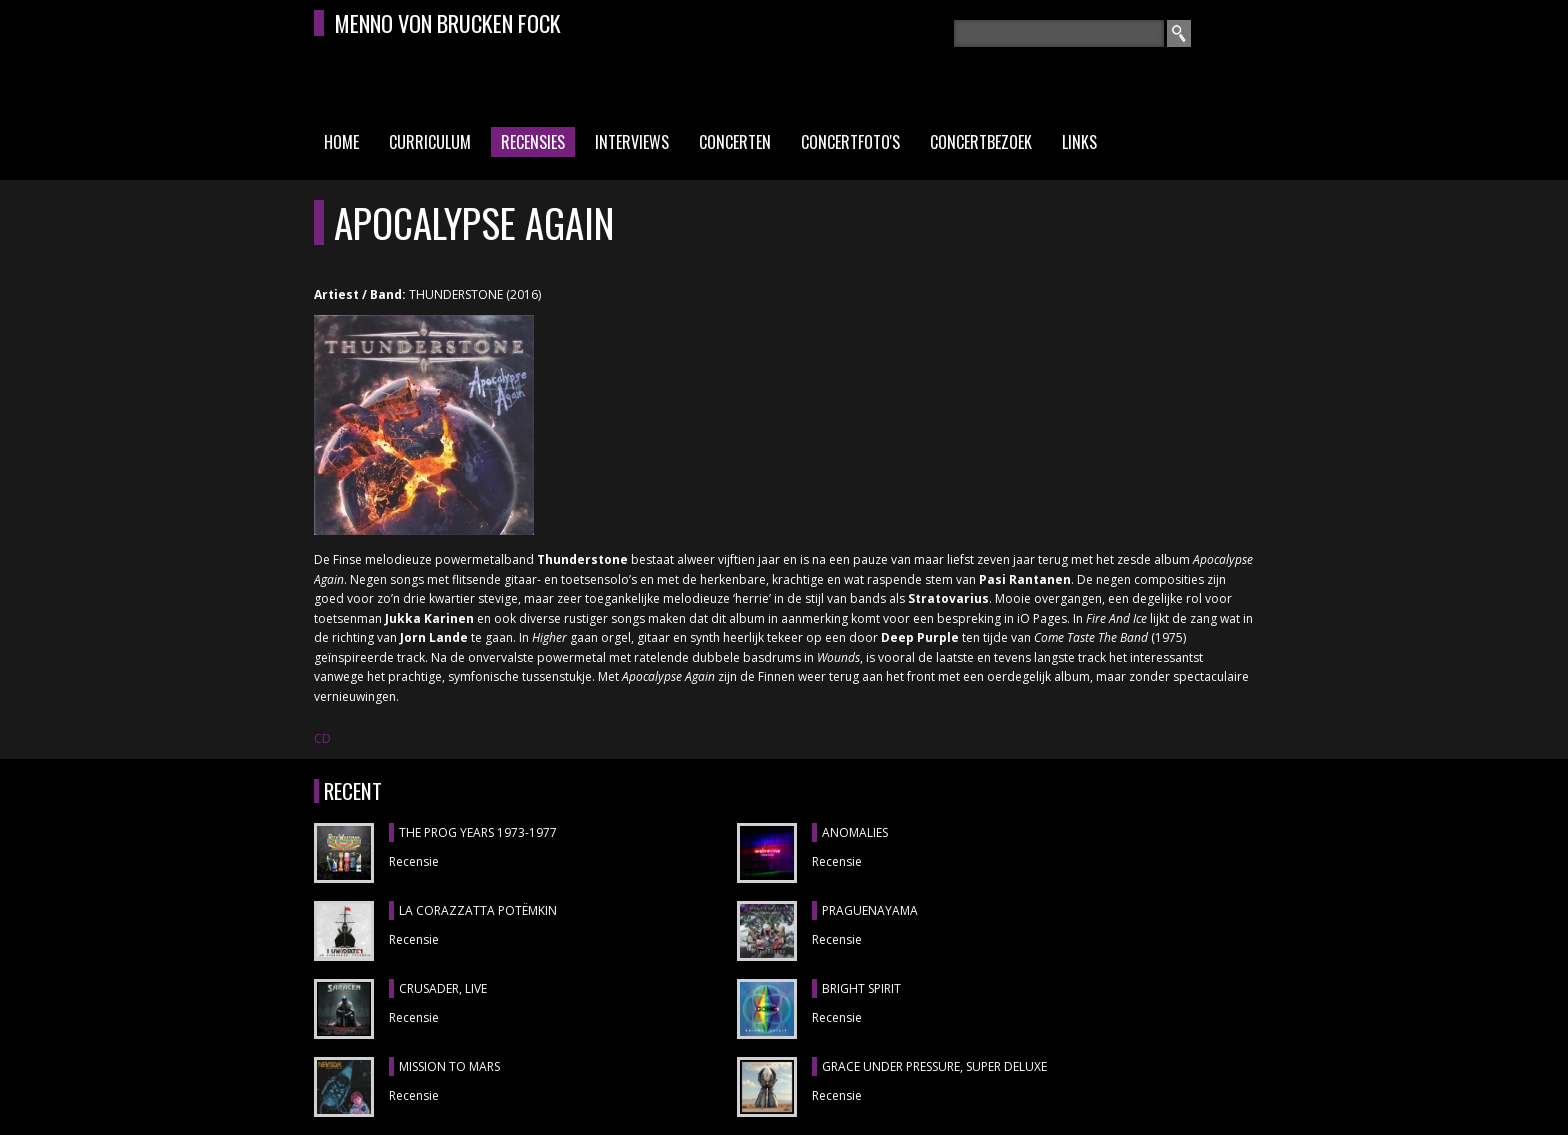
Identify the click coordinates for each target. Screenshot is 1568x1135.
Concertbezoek (981, 142)
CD (322, 738)
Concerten (735, 142)
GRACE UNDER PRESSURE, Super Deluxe (934, 1066)
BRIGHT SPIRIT (861, 988)
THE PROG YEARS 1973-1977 (478, 832)
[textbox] (1059, 33)
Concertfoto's (850, 142)
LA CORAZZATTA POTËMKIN (478, 910)
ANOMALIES (855, 832)
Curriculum (430, 142)
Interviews (632, 142)
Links (1079, 142)
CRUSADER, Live (443, 988)
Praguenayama (870, 910)
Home (341, 142)
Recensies (533, 142)
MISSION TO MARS (449, 1066)
